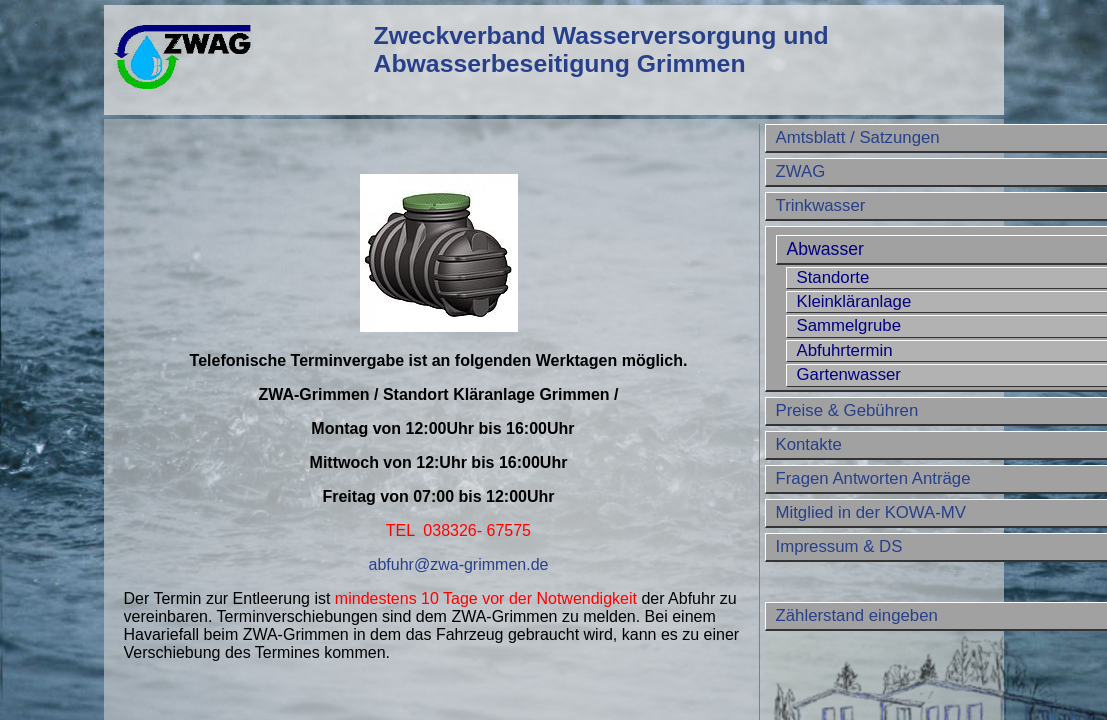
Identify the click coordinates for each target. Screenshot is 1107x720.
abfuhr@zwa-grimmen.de (459, 564)
